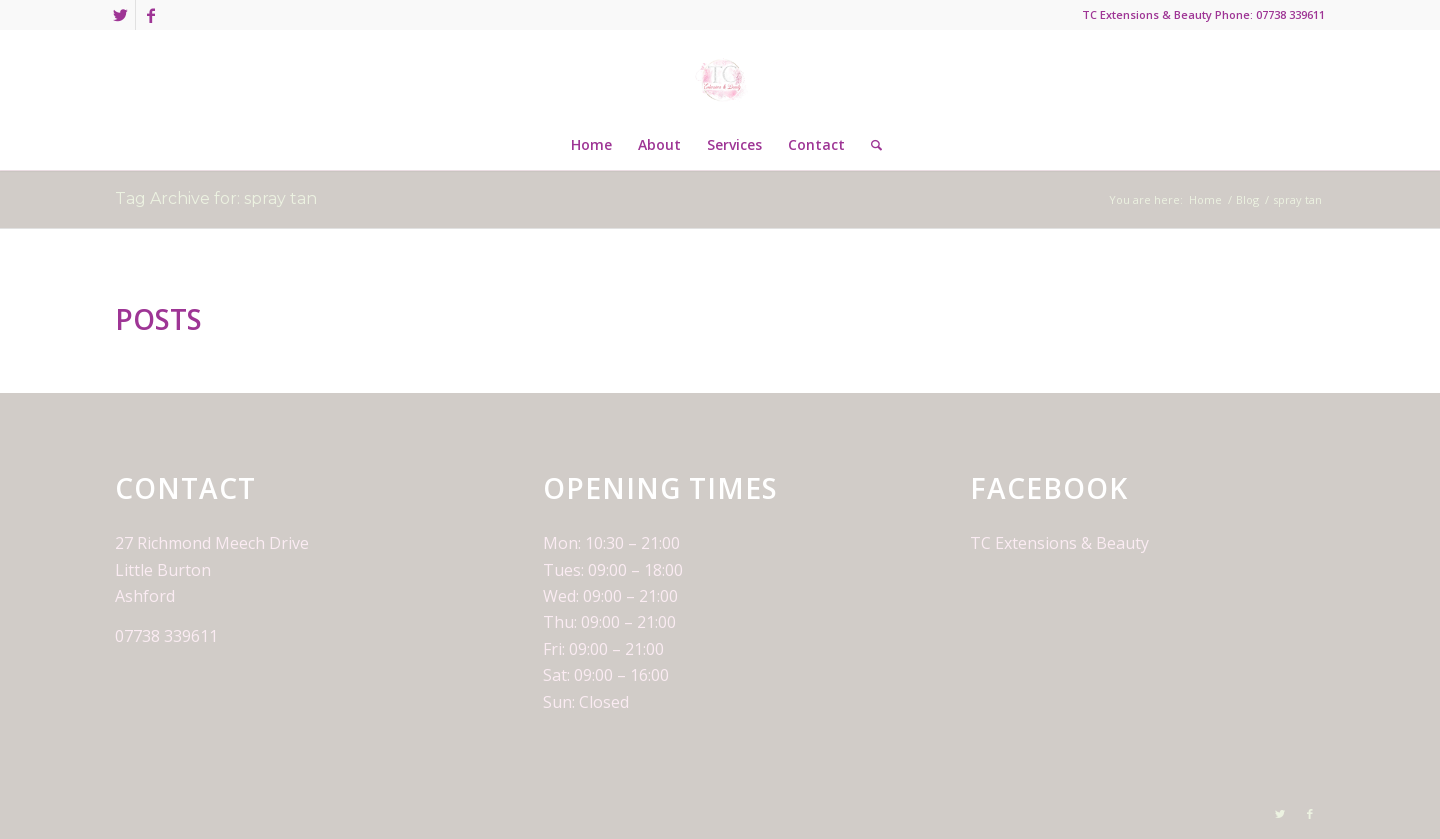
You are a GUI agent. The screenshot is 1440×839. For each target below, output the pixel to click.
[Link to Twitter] (120, 15)
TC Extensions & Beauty (1059, 543)
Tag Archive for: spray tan (216, 198)
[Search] (870, 145)
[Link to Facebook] (151, 15)
